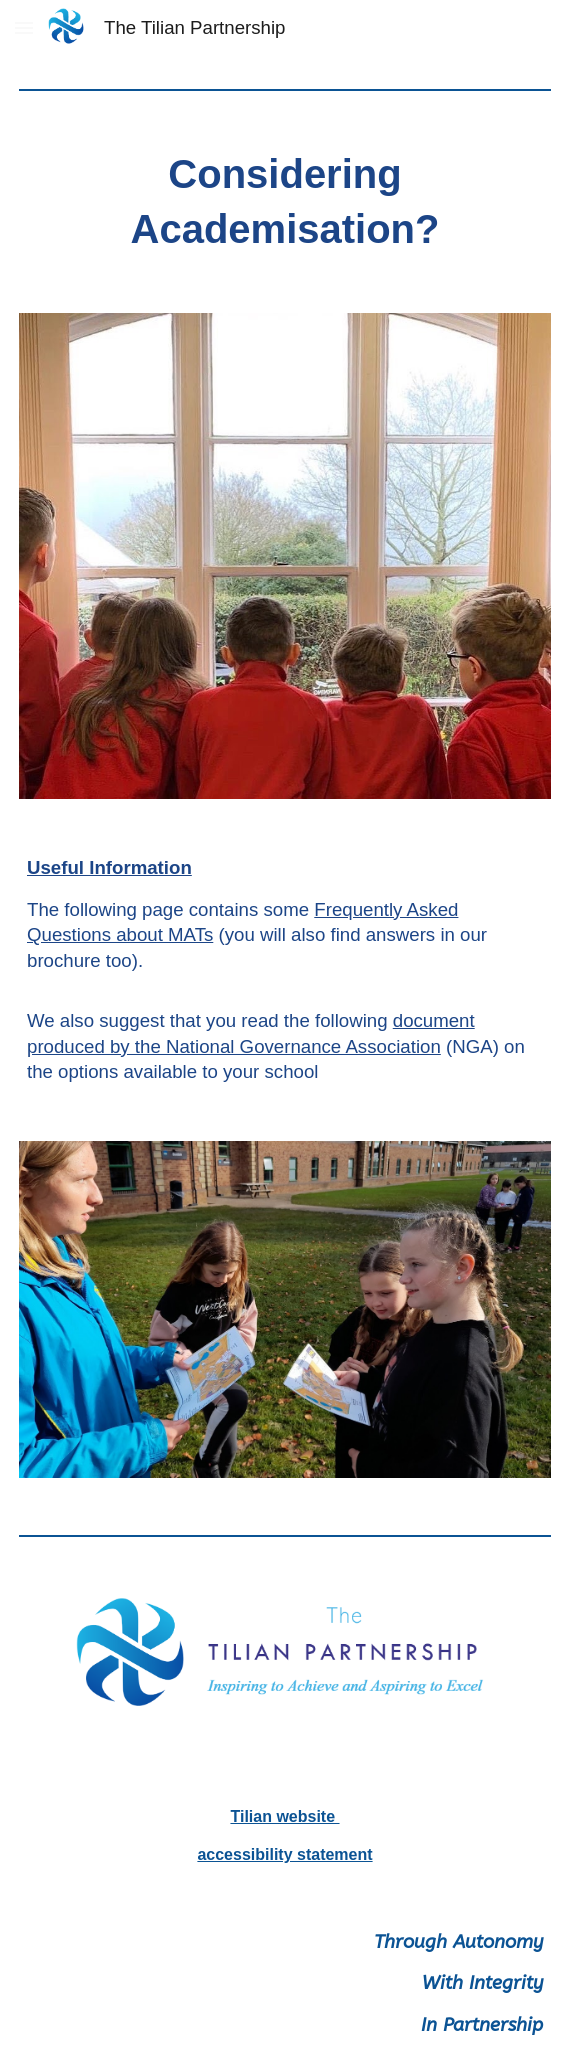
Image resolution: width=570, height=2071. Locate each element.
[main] (285, 202)
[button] (24, 27)
